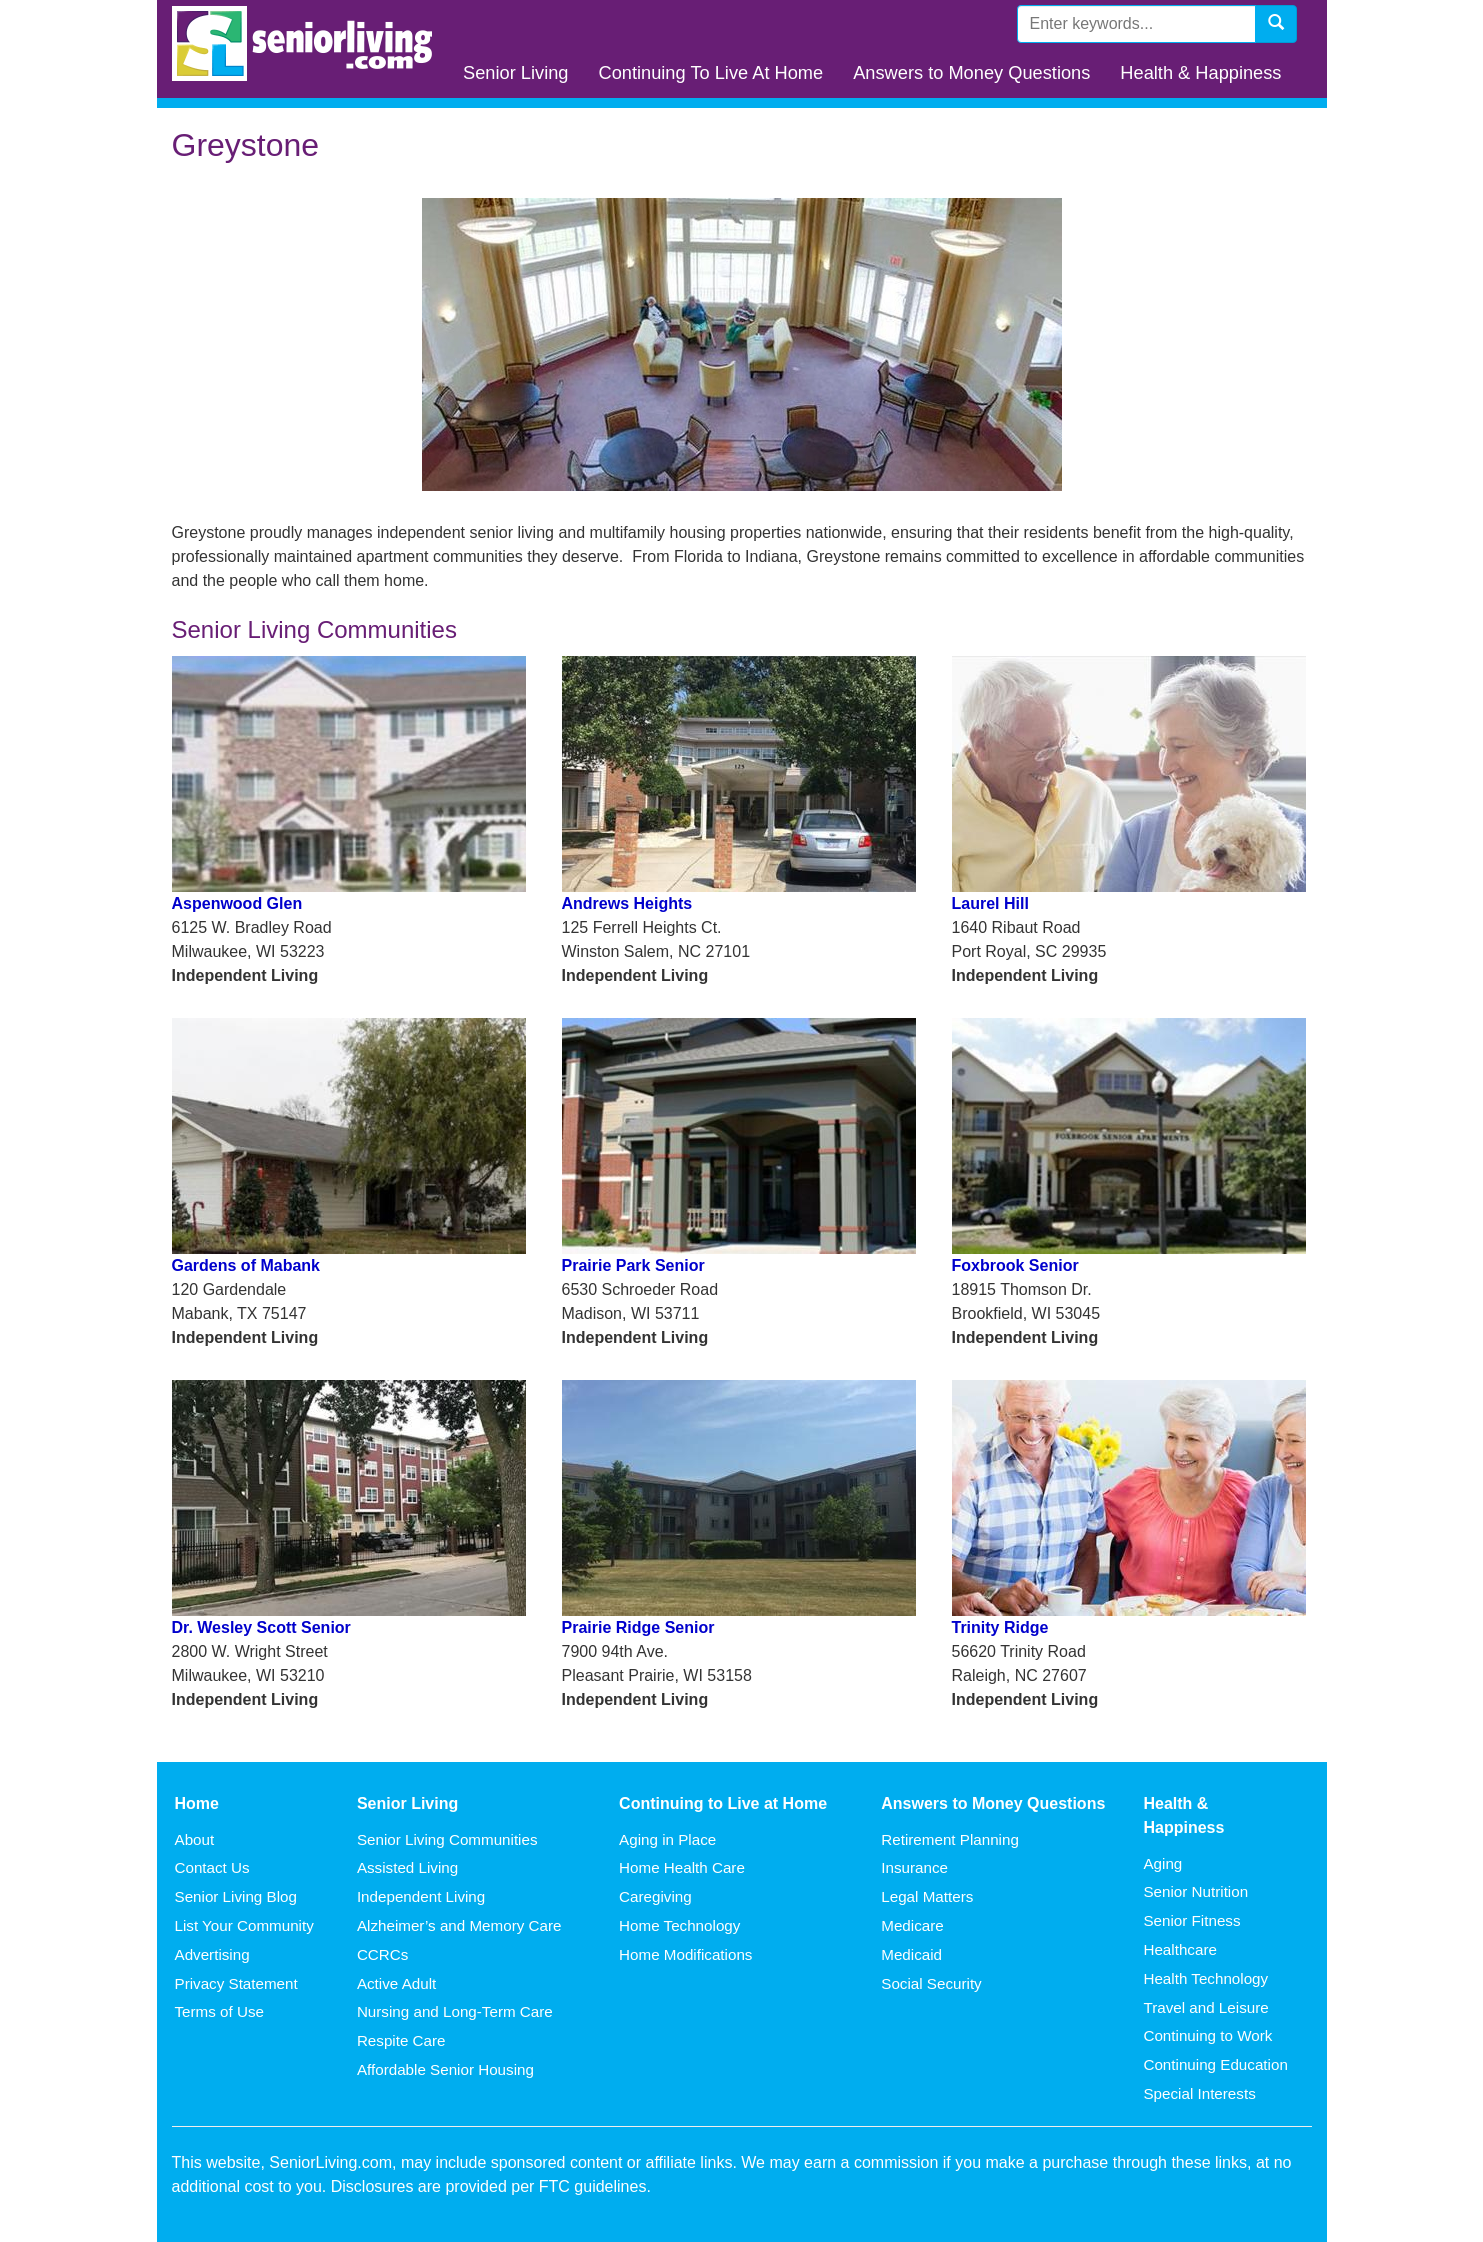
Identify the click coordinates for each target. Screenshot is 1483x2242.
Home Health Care (682, 1867)
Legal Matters (927, 1896)
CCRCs (382, 1954)
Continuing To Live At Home (710, 72)
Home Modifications (685, 1954)
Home (197, 1803)
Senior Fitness (1191, 1920)
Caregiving (655, 1896)
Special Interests (1199, 2093)
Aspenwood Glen (237, 903)
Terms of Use (219, 2011)
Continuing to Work (1207, 2035)
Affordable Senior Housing (445, 2069)
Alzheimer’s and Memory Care (459, 1925)
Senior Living (515, 72)
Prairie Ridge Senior (638, 1627)
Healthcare (1179, 1949)
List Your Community (244, 1925)
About (195, 1839)
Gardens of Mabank (246, 1265)
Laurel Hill (990, 903)
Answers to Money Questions (971, 72)
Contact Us (212, 1867)
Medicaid (911, 1954)
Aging (1162, 1863)
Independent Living (421, 1896)
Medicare (912, 1925)
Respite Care (401, 2040)
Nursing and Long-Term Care (455, 2011)
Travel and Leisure (1205, 2007)
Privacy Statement (236, 1983)
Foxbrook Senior (1015, 1265)
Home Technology (679, 1925)
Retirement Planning (950, 1839)
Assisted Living (407, 1867)
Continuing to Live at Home (723, 1803)
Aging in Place (667, 1839)
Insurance (914, 1867)
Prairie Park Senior (633, 1265)
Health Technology (1205, 1978)
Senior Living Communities (447, 1839)
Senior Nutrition (1195, 1891)
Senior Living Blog (236, 1896)
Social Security (931, 1983)
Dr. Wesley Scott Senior (261, 1627)
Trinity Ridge (1000, 1627)
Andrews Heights (627, 903)
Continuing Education (1215, 2064)
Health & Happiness (1200, 72)
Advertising (212, 1954)
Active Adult (396, 1983)
